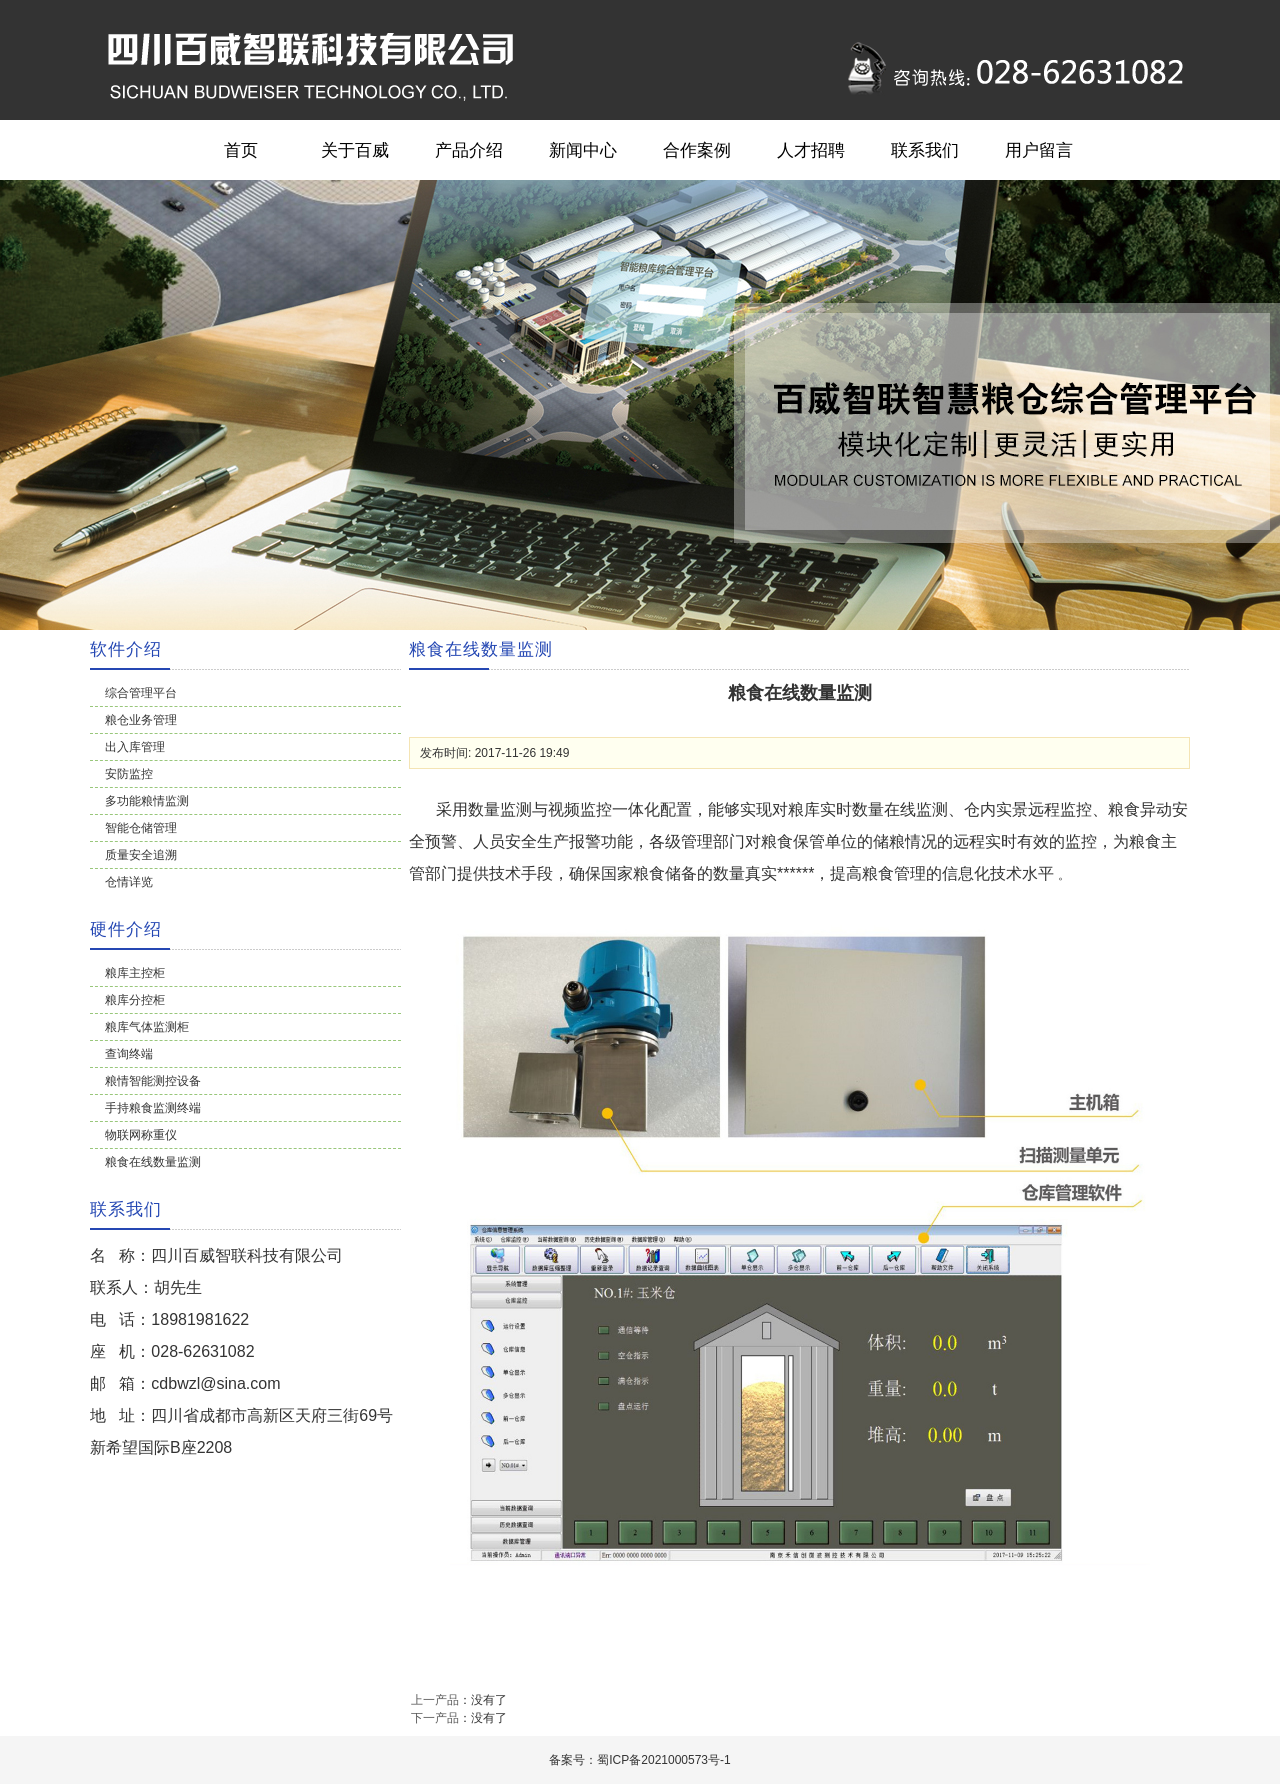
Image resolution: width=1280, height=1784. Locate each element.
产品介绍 (469, 150)
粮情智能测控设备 (153, 1081)
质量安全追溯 (141, 855)
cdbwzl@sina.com (215, 1383)
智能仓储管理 (141, 828)
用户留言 (1039, 150)
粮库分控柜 (135, 1000)
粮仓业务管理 (141, 720)
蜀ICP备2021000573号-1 (663, 1760)
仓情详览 (129, 882)
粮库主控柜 (135, 973)
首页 (241, 150)
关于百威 (355, 150)
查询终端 (129, 1054)
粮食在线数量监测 (153, 1162)
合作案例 (697, 150)
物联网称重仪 (141, 1135)
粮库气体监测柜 (147, 1027)
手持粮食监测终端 (153, 1108)
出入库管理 (135, 747)
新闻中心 (583, 150)
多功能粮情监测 (147, 801)
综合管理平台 (141, 693)
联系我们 (925, 150)
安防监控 (129, 774)
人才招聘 (811, 150)
